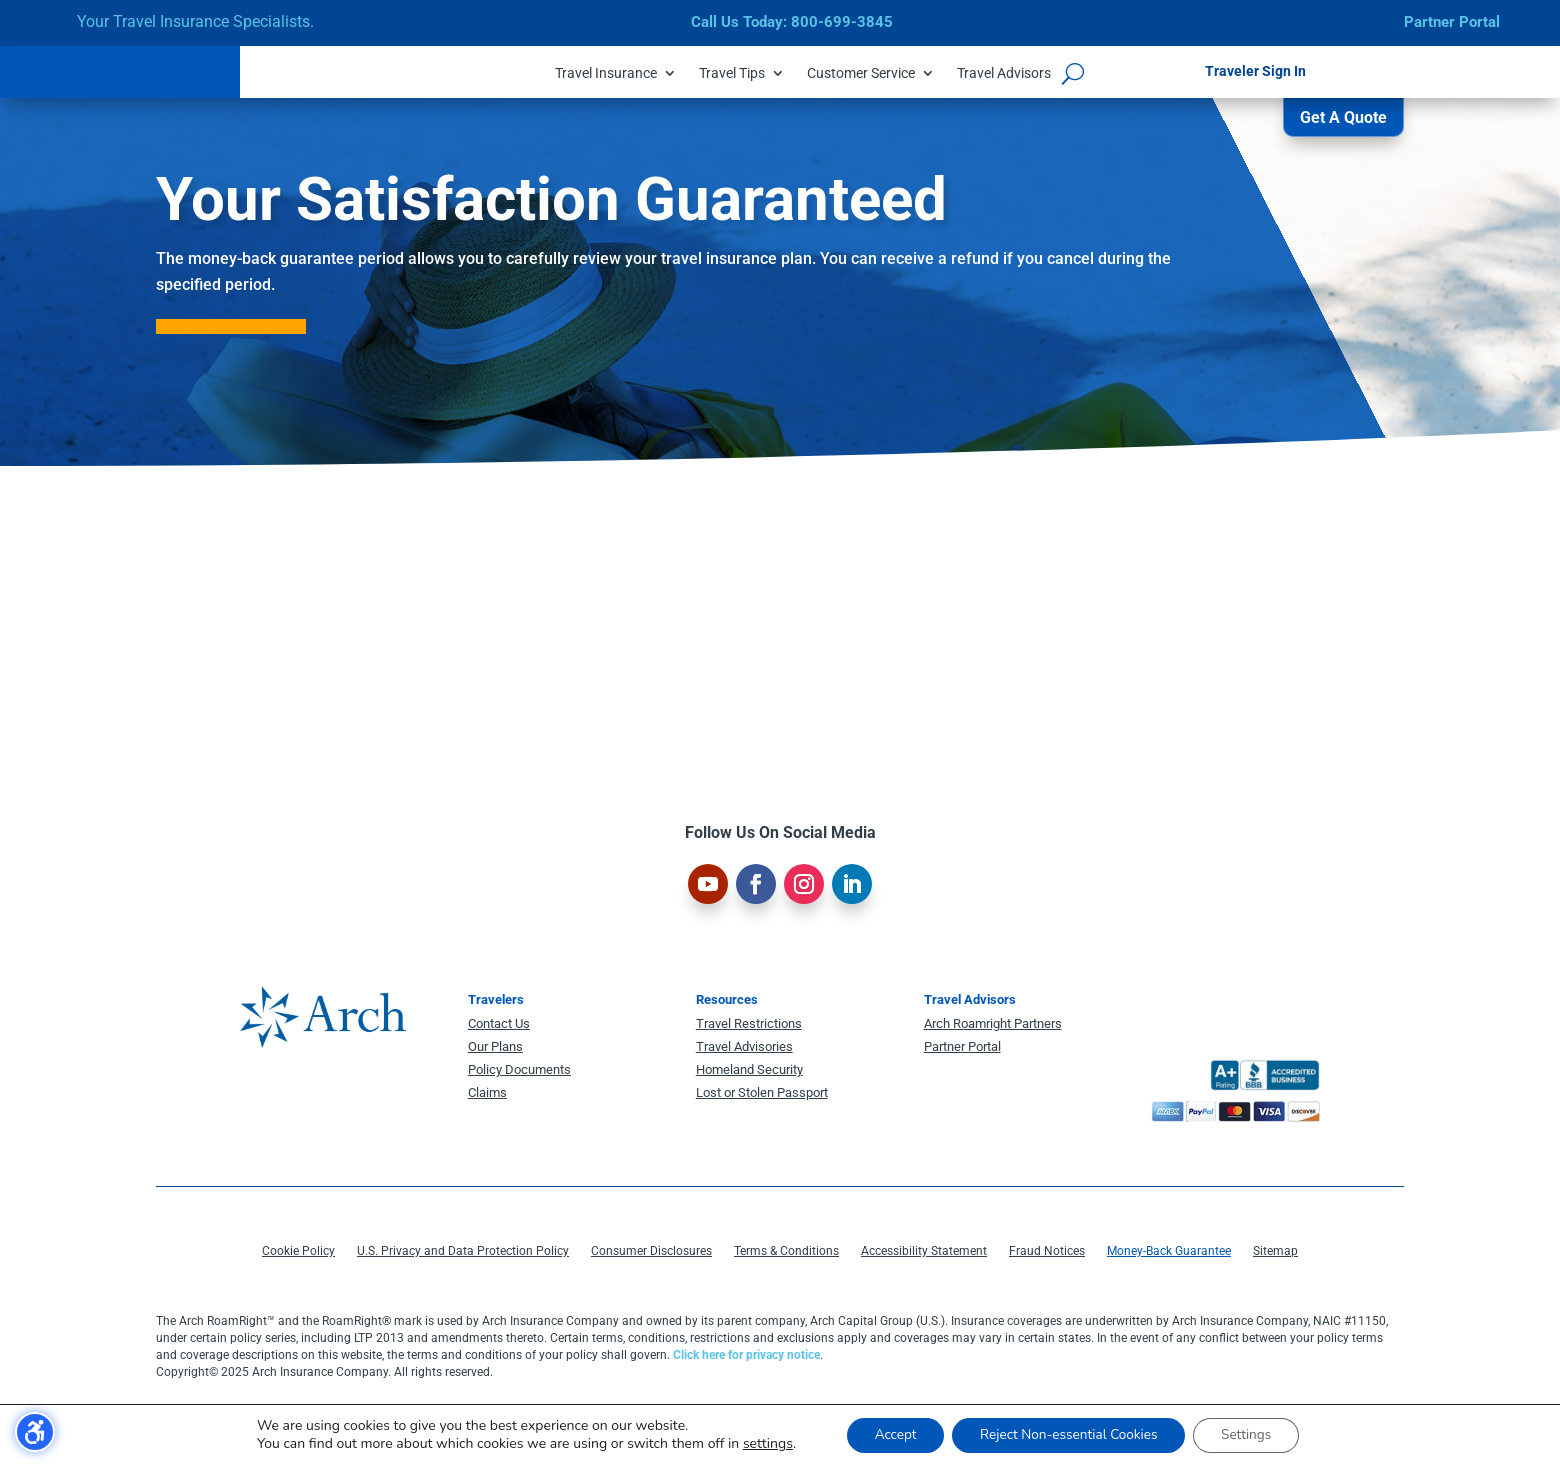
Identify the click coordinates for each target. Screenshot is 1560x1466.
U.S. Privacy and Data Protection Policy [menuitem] (463, 1255)
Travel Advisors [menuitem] (1004, 73)
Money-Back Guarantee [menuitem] (1169, 1255)
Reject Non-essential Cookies (1068, 1434)
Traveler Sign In (1255, 71)
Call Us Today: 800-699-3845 (792, 22)
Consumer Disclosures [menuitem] (651, 1255)
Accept (887, 1434)
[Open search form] (1073, 73)
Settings (1254, 1434)
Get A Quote (1343, 122)
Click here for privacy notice (746, 1359)
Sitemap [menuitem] (1275, 1255)
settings (757, 1444)
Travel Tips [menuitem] (732, 73)
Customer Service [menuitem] (861, 73)
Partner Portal (1452, 22)
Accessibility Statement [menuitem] (924, 1255)
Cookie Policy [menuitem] (298, 1255)
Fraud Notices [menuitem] (1047, 1255)
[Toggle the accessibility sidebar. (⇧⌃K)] (35, 1432)
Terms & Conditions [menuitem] (786, 1255)
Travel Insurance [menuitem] (606, 73)
